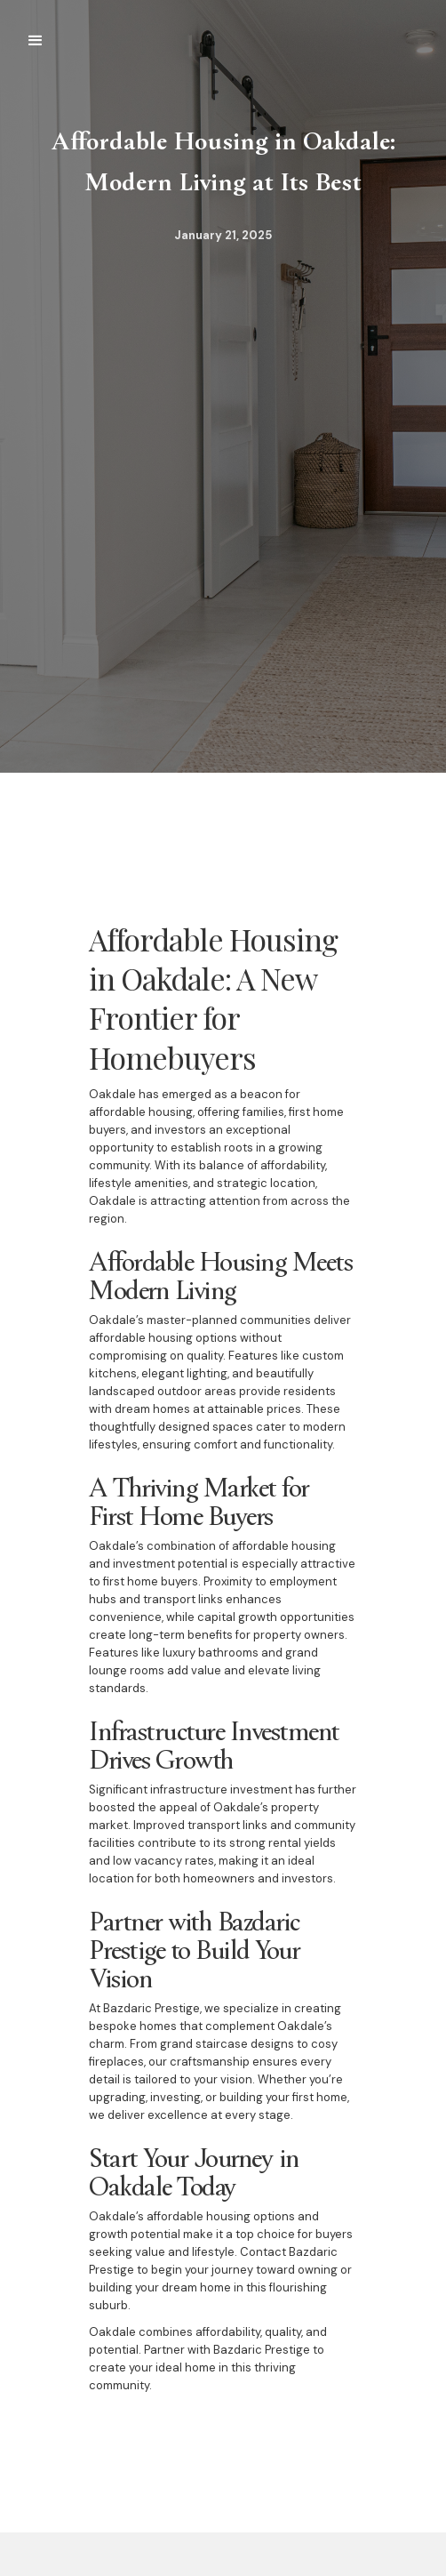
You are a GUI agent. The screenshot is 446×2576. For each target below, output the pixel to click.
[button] (35, 41)
